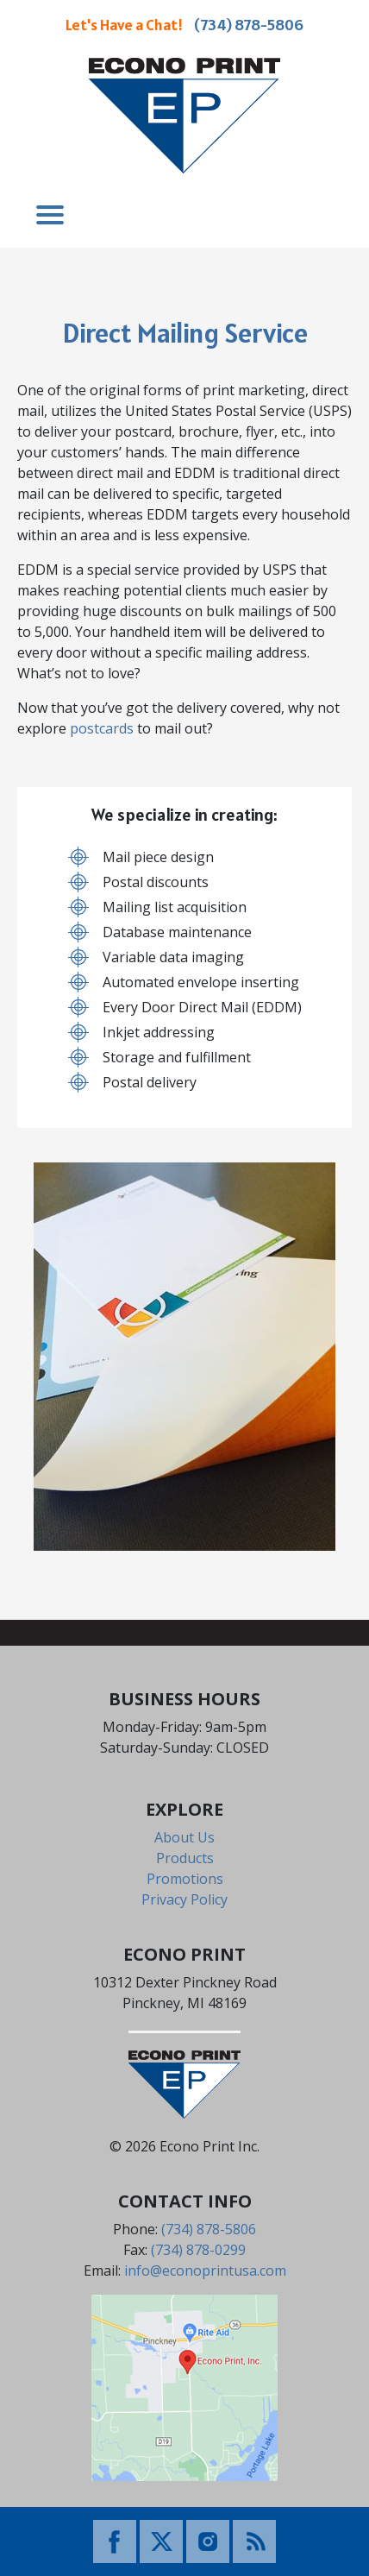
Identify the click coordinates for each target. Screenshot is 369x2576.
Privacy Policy (184, 1899)
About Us (184, 1837)
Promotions (185, 1878)
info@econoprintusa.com (205, 2270)
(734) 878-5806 (248, 25)
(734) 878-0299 (198, 2249)
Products (185, 1858)
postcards (102, 728)
